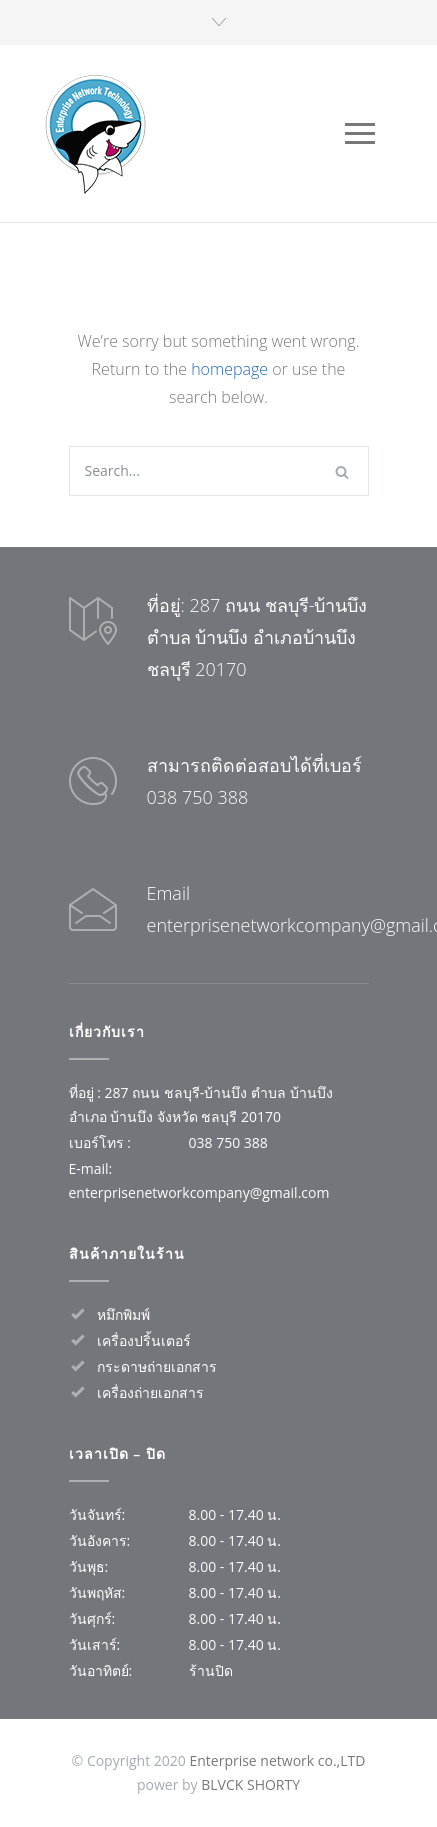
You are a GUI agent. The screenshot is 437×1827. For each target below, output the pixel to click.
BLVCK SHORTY (250, 1784)
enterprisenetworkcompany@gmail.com (199, 1192)
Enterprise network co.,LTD (277, 1760)
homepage (229, 369)
